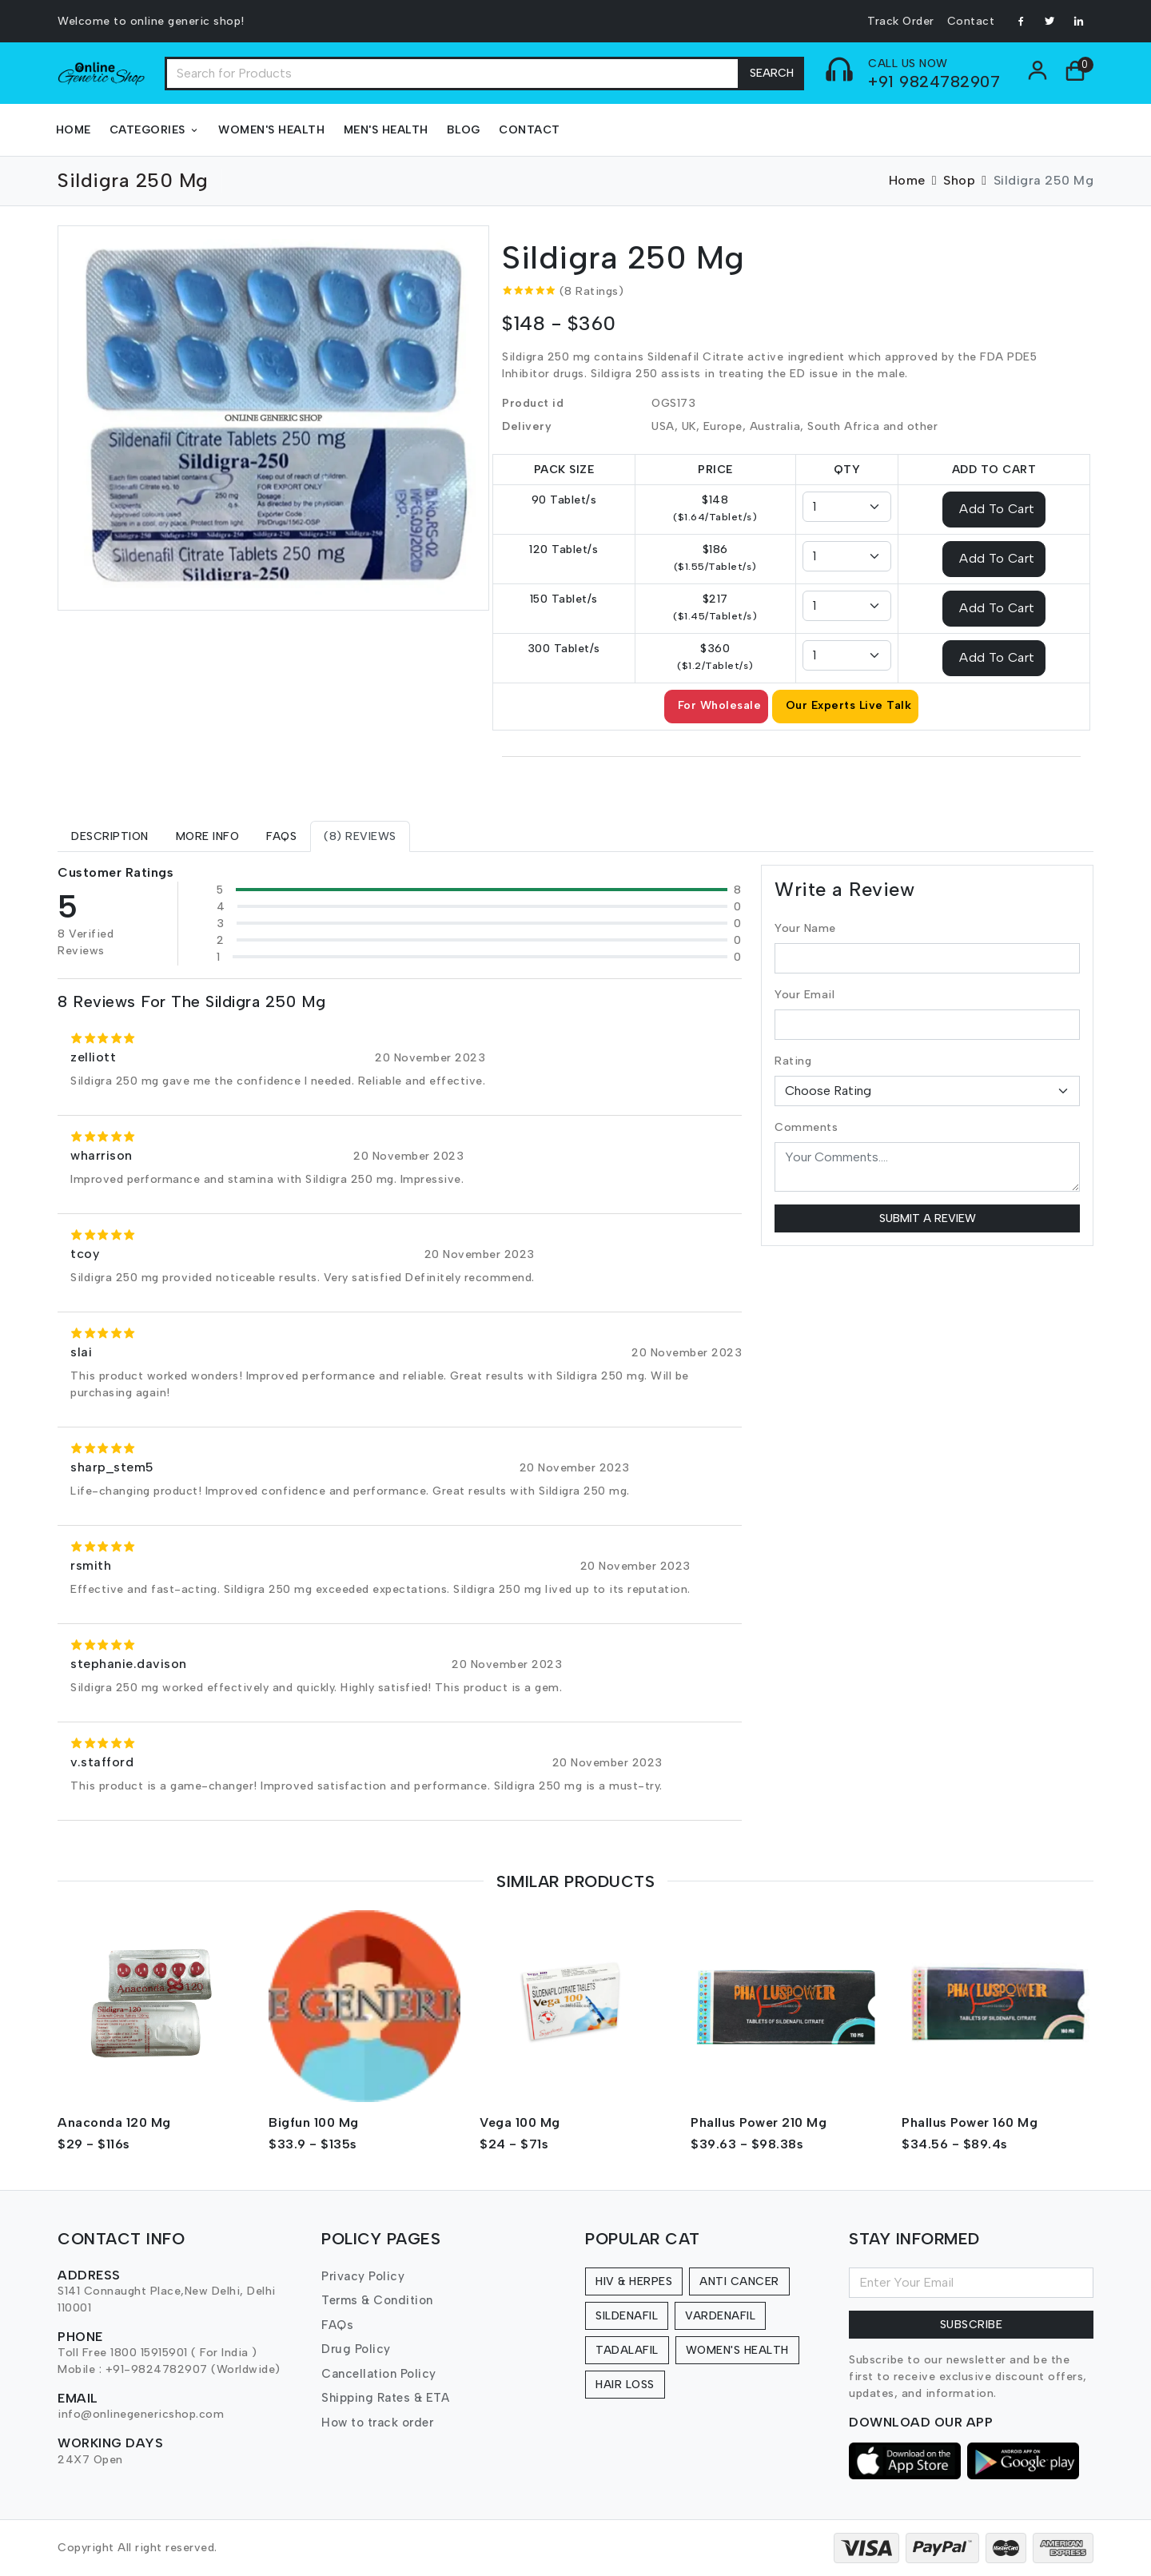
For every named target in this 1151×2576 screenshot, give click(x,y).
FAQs (337, 2325)
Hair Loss (625, 2384)
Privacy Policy (362, 2276)
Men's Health (386, 130)
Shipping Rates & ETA (385, 2398)
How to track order (377, 2422)
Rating (793, 1061)
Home (73, 130)
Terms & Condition (377, 2300)
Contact (971, 21)
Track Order (900, 21)
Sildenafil (626, 2316)
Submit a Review (927, 1218)
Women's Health (271, 130)
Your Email (804, 994)
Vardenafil (720, 2316)
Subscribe (971, 2324)
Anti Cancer (739, 2281)
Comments (806, 1127)
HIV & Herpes (633, 2281)
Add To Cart (997, 508)
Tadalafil (627, 2350)
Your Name (805, 928)
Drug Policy (356, 2349)
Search (772, 73)
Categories (155, 130)
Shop (959, 180)
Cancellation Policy (378, 2374)
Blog (463, 130)
